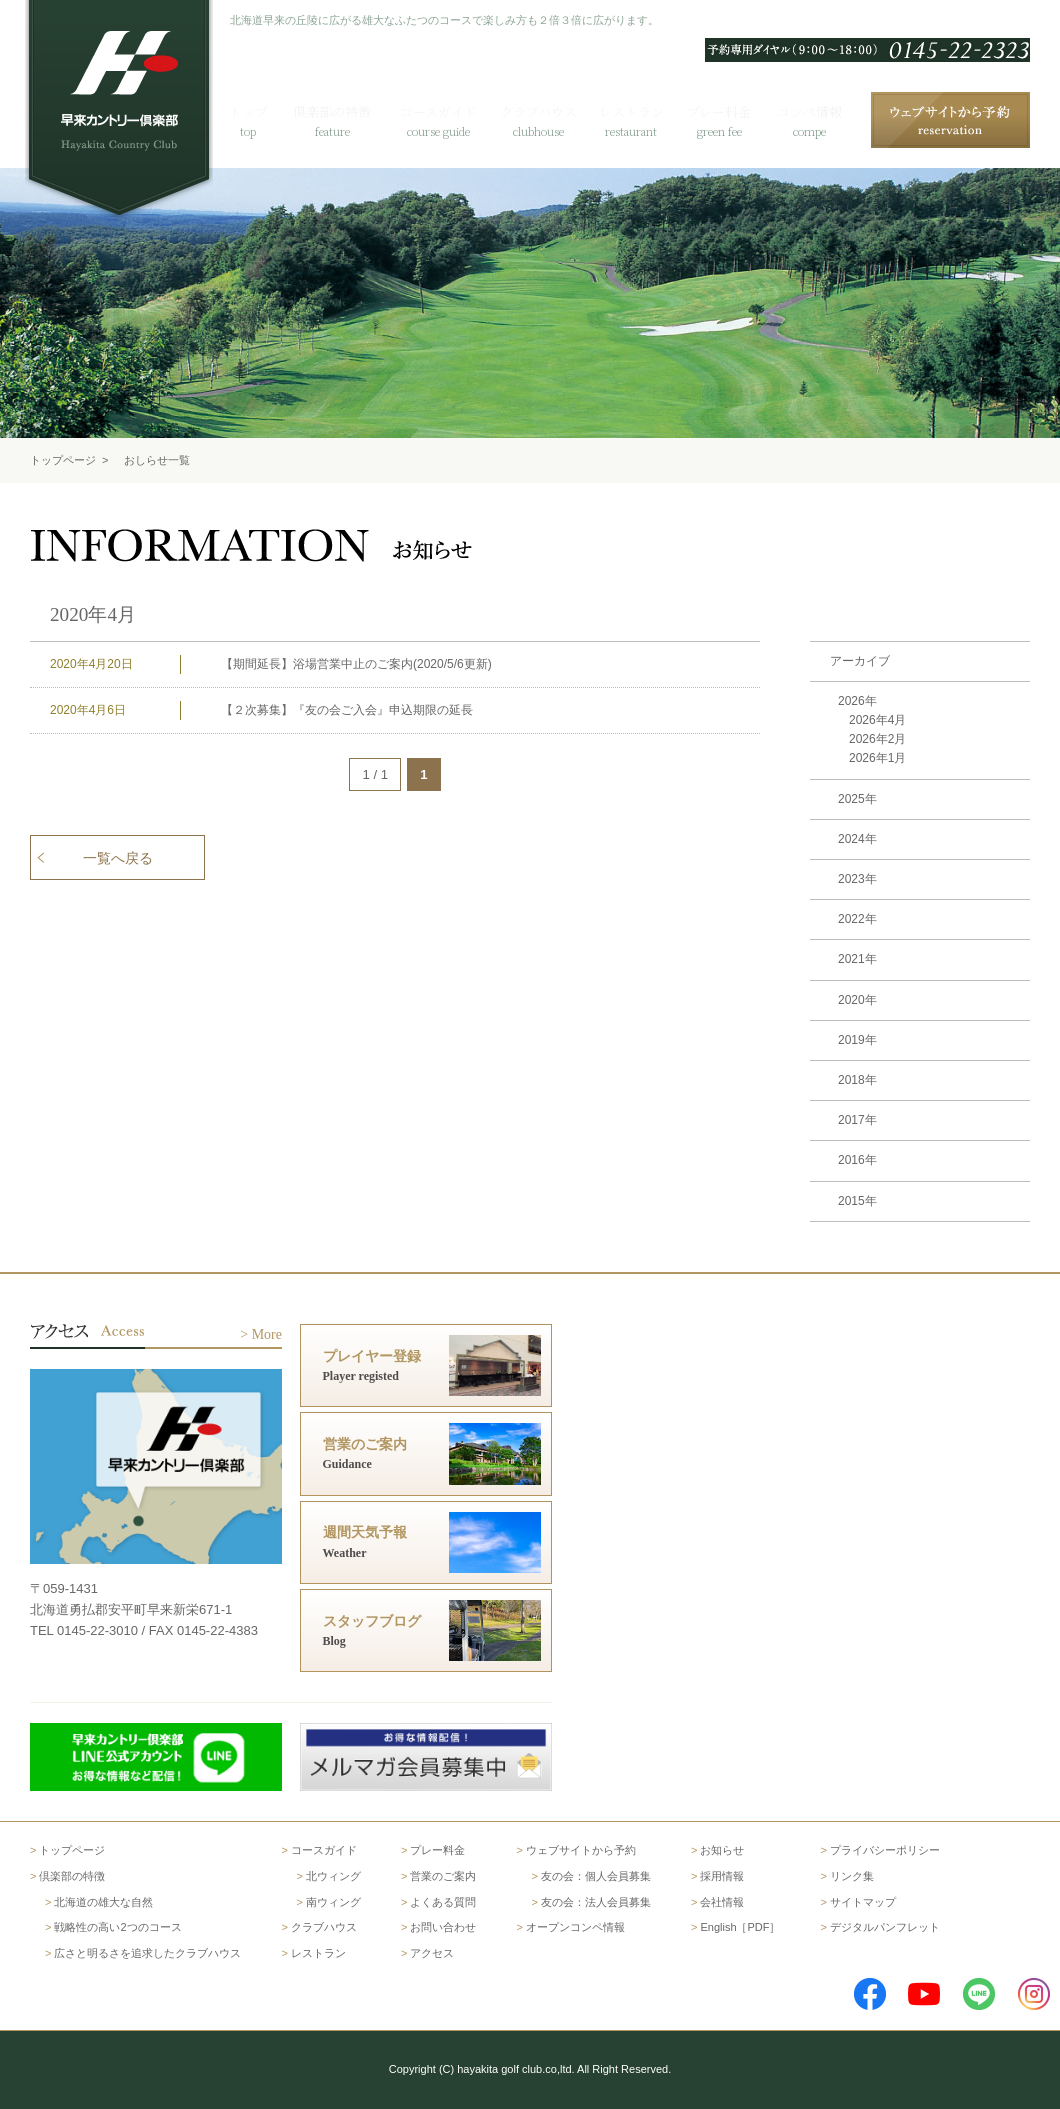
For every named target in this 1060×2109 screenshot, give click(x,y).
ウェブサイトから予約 (581, 1850)
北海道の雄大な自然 (103, 1902)
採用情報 (722, 1876)
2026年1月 (877, 758)
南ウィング (333, 1902)
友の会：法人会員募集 (596, 1902)
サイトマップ (863, 1902)
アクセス (1006, 21)
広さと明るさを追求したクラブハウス (147, 1953)
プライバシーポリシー (885, 1850)
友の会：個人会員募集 (596, 1876)
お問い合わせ (929, 21)
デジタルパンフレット (885, 1927)
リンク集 (852, 1876)
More (267, 1334)
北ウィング (333, 1876)
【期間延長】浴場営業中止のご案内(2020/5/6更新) (356, 664)
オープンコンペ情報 (575, 1927)
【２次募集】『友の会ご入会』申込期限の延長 (347, 710)
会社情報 (722, 1902)
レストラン (318, 1953)
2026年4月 (877, 720)
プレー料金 (437, 1850)
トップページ (63, 460)
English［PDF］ (740, 1927)
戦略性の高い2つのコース (117, 1927)
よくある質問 (839, 21)
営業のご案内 (443, 1876)
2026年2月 (877, 739)
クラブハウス (324, 1927)
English (712, 21)
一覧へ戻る (118, 858)
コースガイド (324, 1850)
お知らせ (722, 1850)
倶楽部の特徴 (72, 1876)
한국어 (768, 21)
